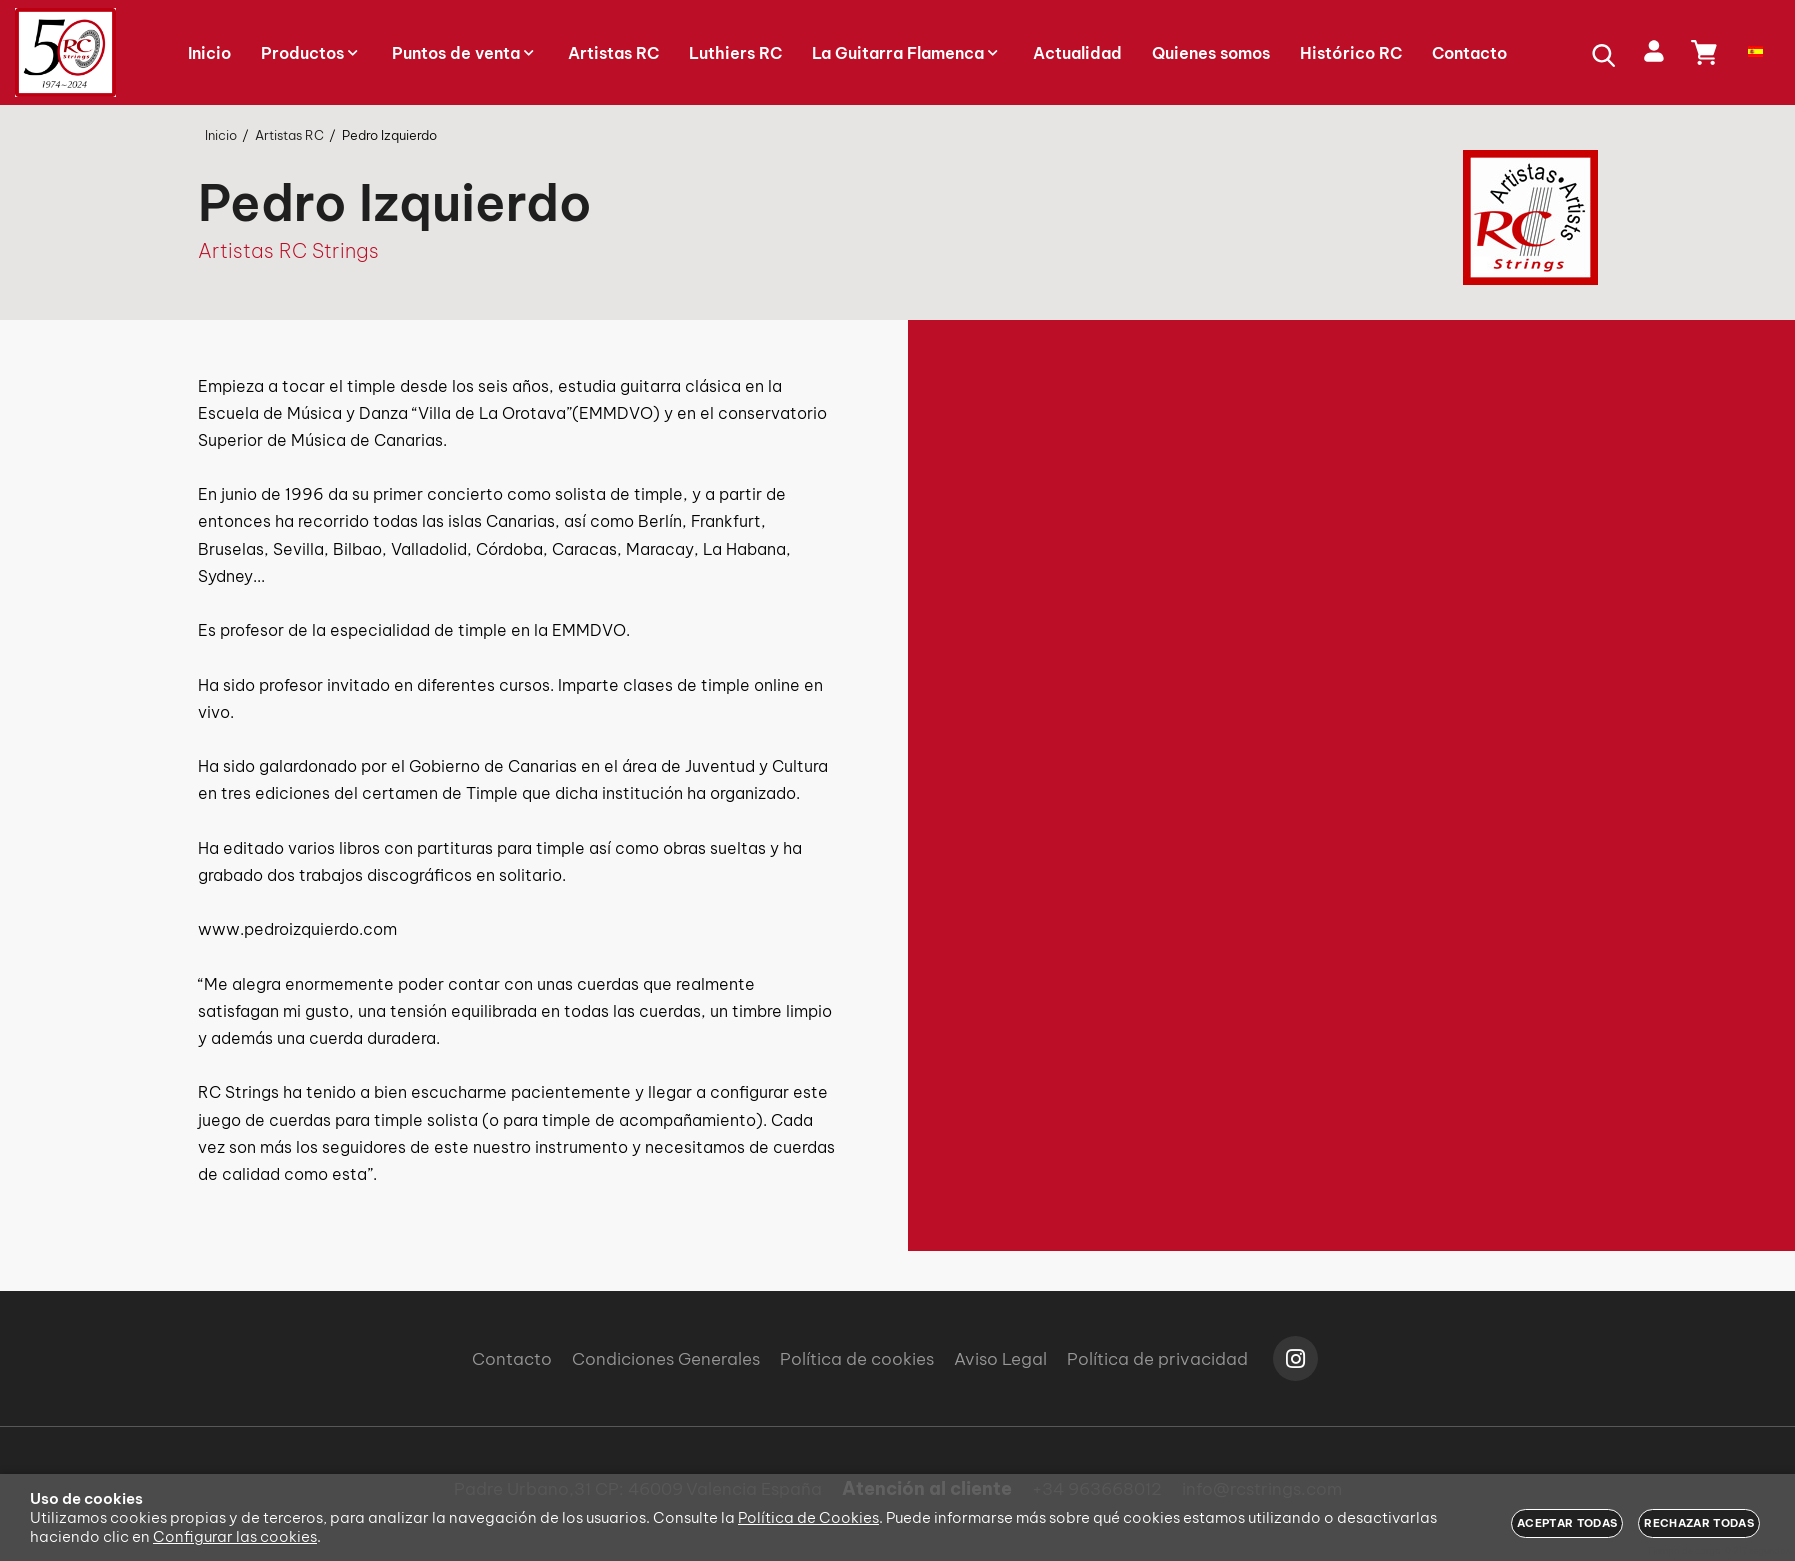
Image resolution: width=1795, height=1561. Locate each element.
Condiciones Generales (666, 1359)
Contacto (512, 1359)
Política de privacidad (1157, 1359)
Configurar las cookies (235, 1536)
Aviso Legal (1000, 1359)
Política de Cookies (808, 1517)
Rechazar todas (1699, 1523)
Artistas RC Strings (288, 250)
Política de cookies (857, 1359)
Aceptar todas (1567, 1523)
